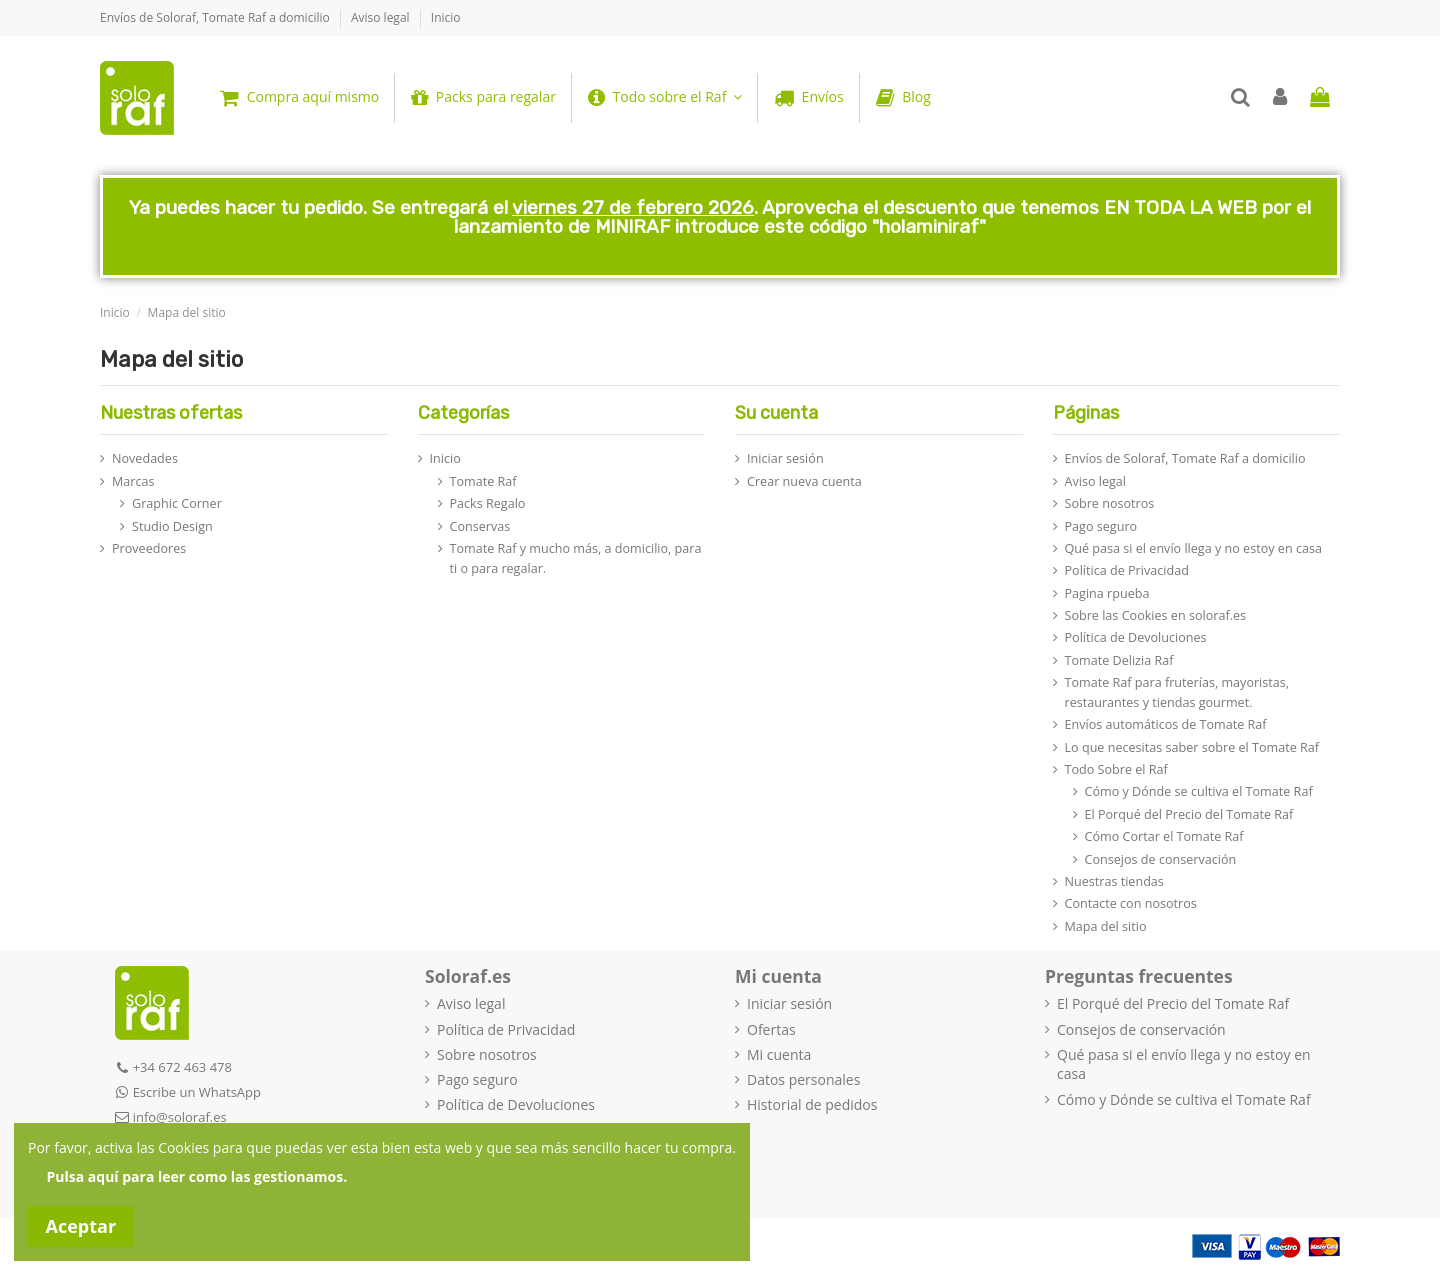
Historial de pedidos (812, 1104)
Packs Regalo (488, 503)
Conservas (480, 526)
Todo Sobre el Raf (1116, 769)
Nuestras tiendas (1114, 881)
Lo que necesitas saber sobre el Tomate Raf (1192, 747)
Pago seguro (1101, 526)
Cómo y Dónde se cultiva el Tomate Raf (1199, 791)
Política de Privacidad (1127, 570)
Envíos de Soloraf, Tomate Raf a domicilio (216, 17)
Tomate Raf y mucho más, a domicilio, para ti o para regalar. (576, 558)
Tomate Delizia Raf (1119, 660)
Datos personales (803, 1079)
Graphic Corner (177, 503)
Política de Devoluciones (1136, 637)
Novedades (145, 458)
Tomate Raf (483, 481)
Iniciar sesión (785, 458)
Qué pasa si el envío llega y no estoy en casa (1193, 548)
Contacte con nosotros (1131, 903)
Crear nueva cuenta (804, 481)
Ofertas (771, 1029)
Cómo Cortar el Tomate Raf (1164, 836)
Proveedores (149, 548)
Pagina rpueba (1107, 593)
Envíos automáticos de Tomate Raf (1166, 724)
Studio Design (172, 526)
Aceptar (81, 1226)
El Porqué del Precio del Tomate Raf (1189, 814)
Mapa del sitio (1106, 926)
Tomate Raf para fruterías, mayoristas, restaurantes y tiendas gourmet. (1177, 692)
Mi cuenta (779, 1054)
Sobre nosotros (1110, 503)
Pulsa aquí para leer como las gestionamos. (197, 1176)
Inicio (446, 17)
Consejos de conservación (1161, 859)
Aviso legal (382, 17)
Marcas (133, 481)
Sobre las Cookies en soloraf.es (1156, 615)
